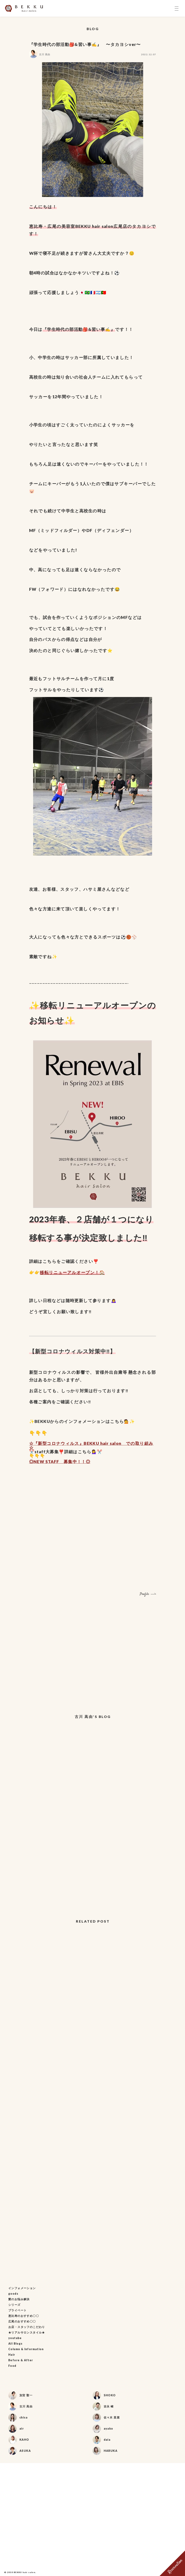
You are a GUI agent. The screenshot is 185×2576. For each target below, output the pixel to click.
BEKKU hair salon (24, 2572)
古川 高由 (44, 54)
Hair (11, 2354)
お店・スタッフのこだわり (26, 2327)
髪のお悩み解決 (19, 2299)
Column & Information (26, 2349)
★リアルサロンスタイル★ (26, 2332)
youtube (15, 2338)
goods (13, 2293)
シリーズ (14, 2304)
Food (12, 2365)
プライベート (17, 2310)
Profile (144, 1594)
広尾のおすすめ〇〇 (22, 2321)
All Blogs (15, 2343)
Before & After (20, 2360)
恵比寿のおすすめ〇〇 (23, 2315)
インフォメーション (22, 2288)
